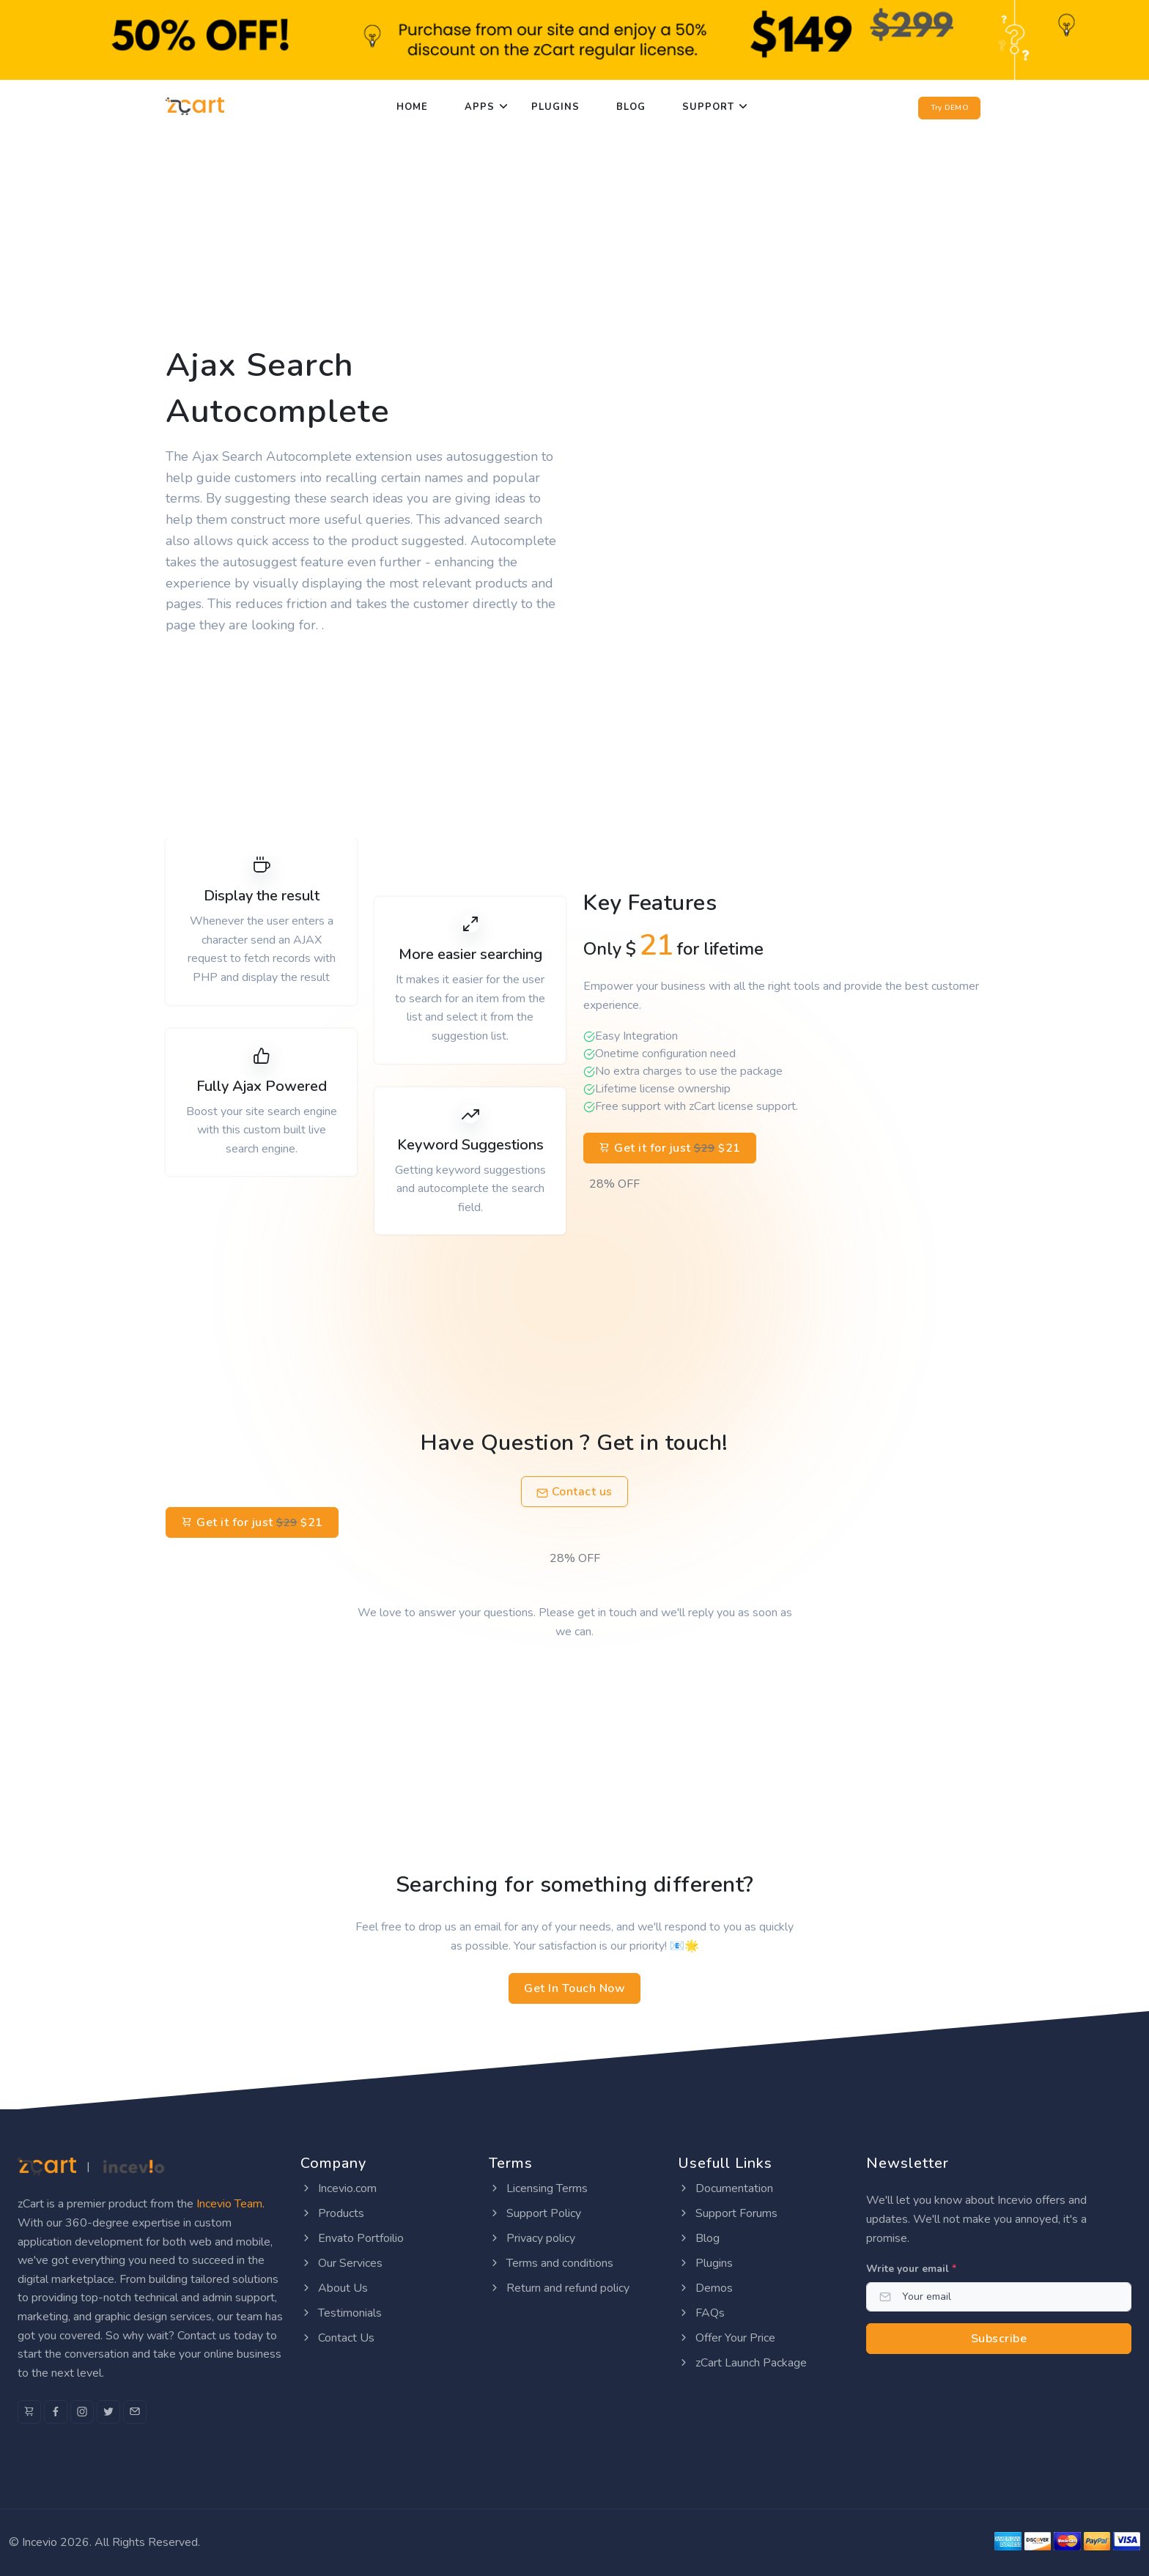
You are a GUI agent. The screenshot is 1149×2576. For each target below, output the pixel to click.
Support (708, 107)
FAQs (701, 2313)
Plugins (555, 107)
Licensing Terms (538, 2188)
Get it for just (670, 1148)
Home (412, 107)
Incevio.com (338, 2188)
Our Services (341, 2263)
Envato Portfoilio (352, 2238)
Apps (480, 107)
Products (332, 2213)
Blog (631, 107)
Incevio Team (229, 2204)
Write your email (911, 2269)
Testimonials (341, 2313)
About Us (334, 2288)
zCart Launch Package (742, 2363)
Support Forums (727, 2213)
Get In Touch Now (574, 1988)
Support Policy (535, 2213)
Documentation (725, 2188)
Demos (705, 2288)
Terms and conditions (551, 2263)
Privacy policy (532, 2238)
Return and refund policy (559, 2288)
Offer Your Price (726, 2338)
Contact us (574, 1492)
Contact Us (337, 2338)
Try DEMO (949, 108)
